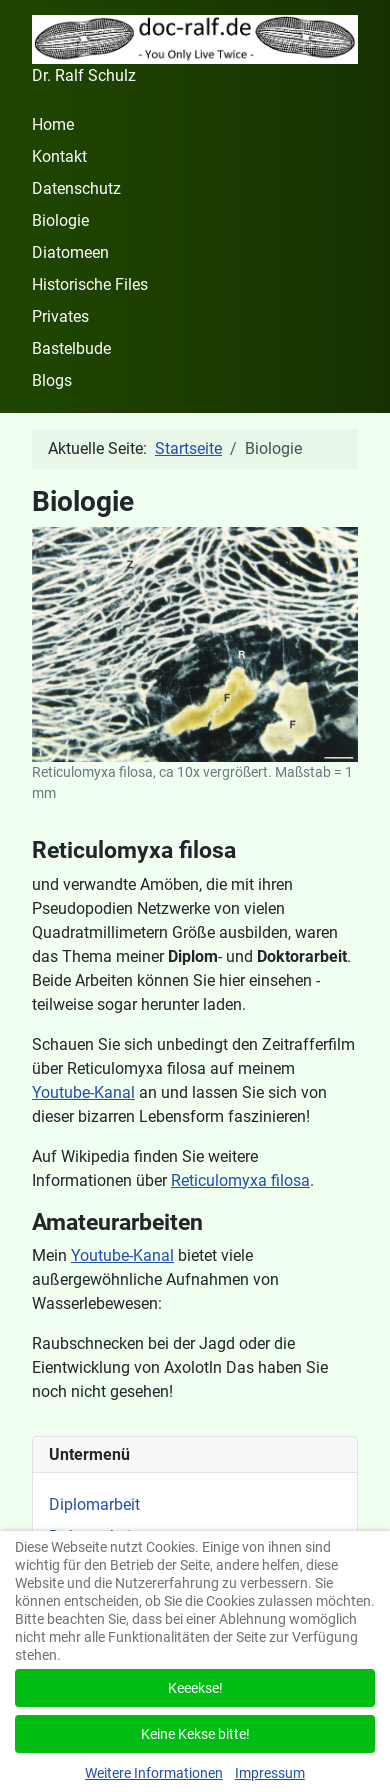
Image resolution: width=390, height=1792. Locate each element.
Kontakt (59, 156)
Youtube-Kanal (83, 1092)
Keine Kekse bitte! (195, 1734)
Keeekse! (195, 1688)
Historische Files (90, 284)
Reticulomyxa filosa (240, 1180)
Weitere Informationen (154, 1773)
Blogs (52, 380)
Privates (60, 316)
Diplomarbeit (94, 1504)
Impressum (270, 1773)
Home (53, 124)
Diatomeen (70, 252)
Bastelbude (71, 348)
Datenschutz (76, 188)
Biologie (60, 220)
